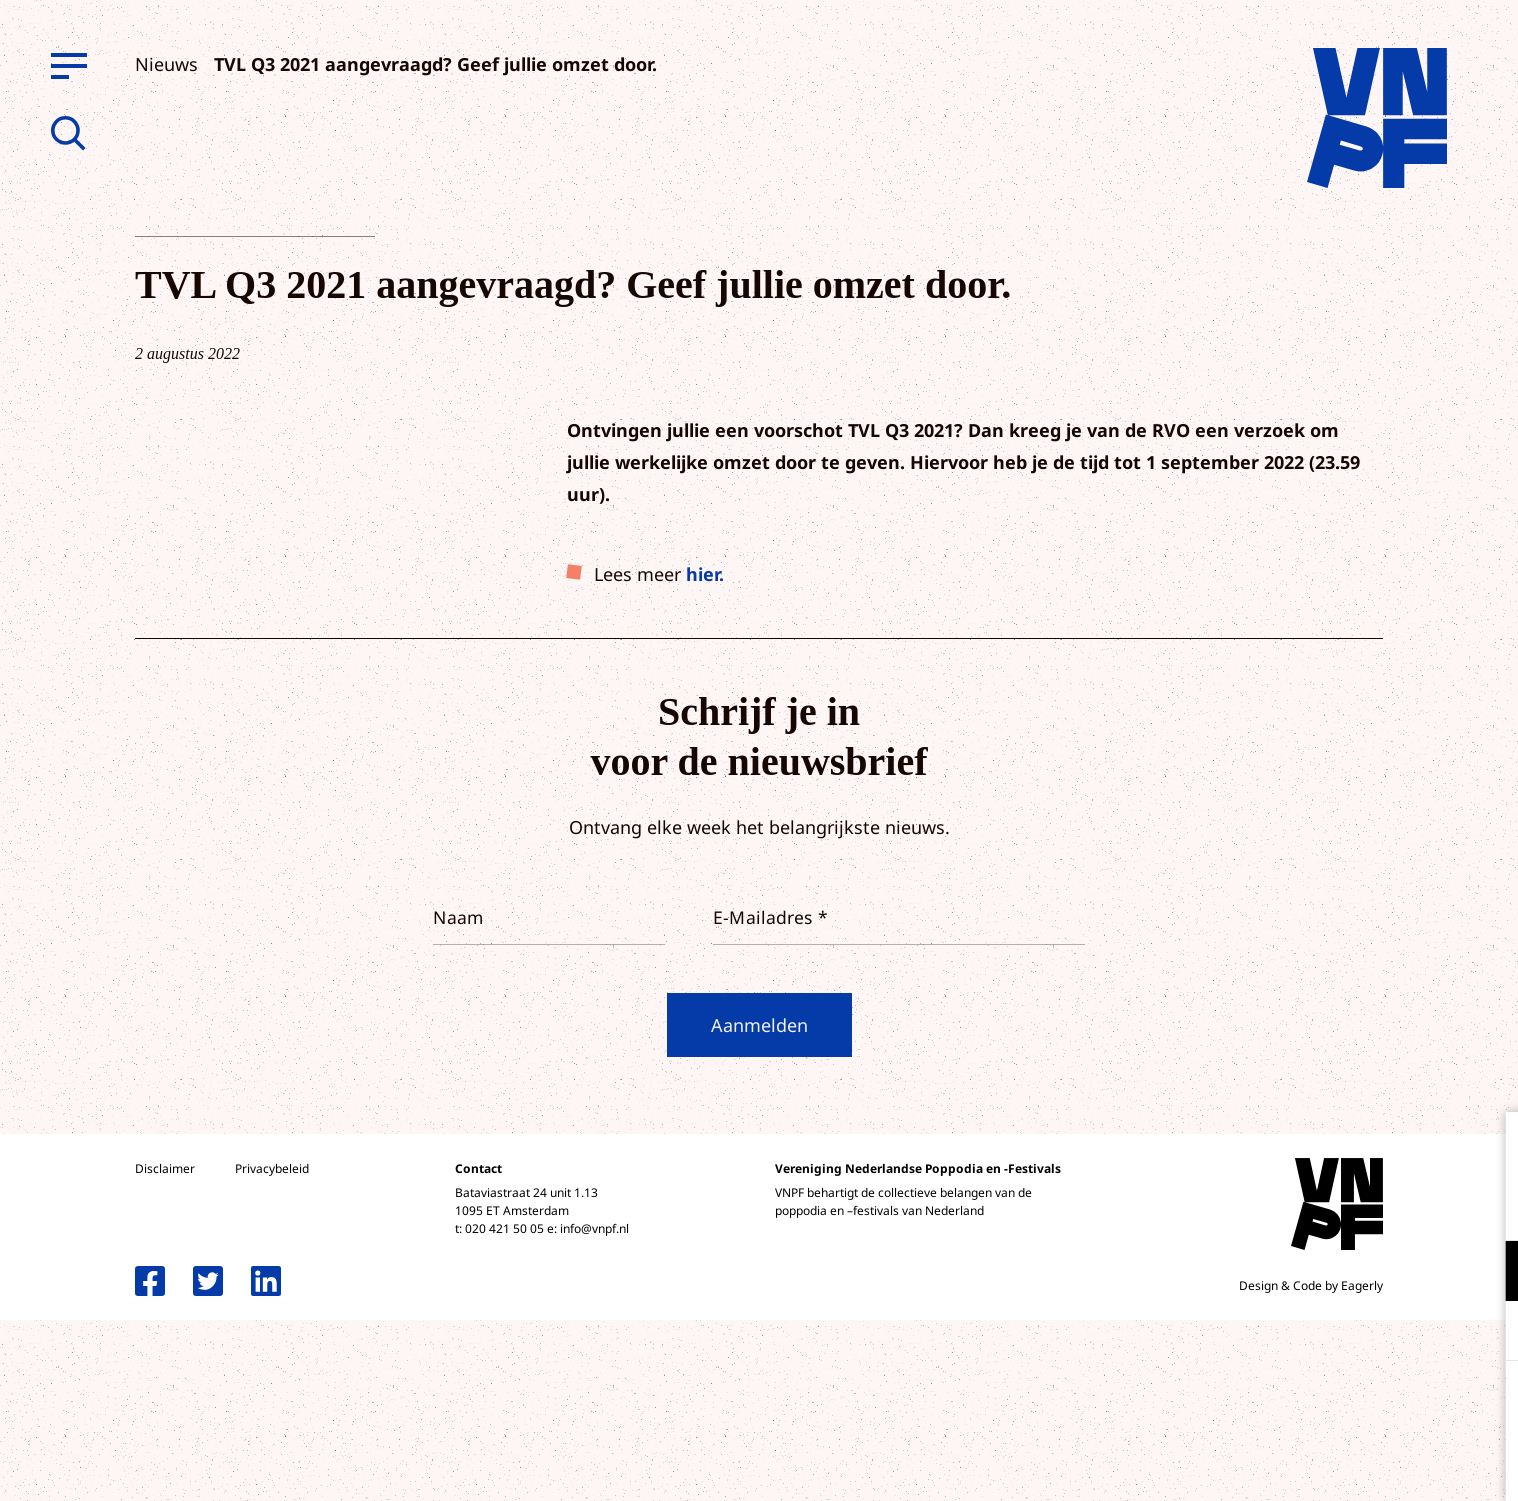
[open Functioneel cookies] (1486, 1273)
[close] (1487, 1148)
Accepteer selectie (1348, 1463)
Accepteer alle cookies (1348, 1405)
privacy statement (1419, 1205)
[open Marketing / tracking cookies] (1486, 1333)
